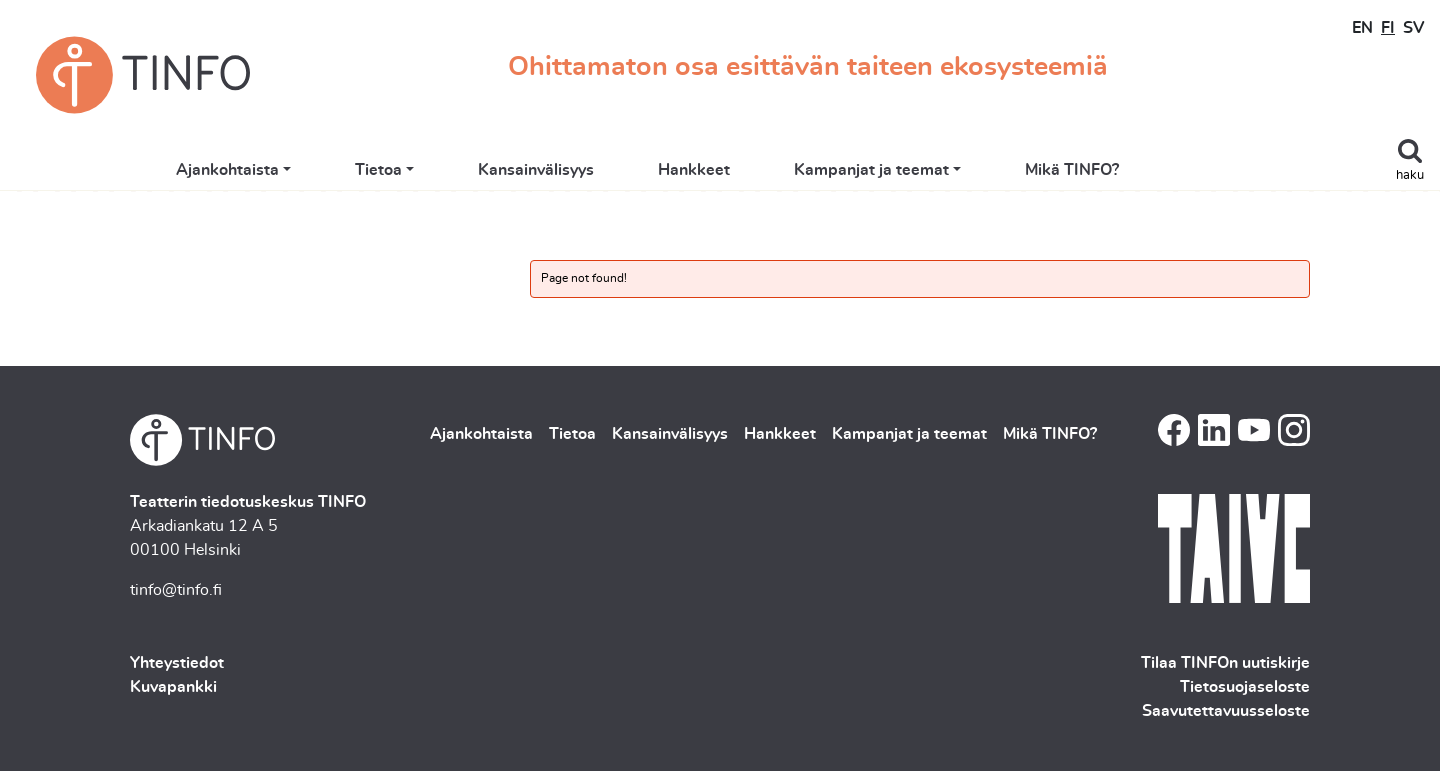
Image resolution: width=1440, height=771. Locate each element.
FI (1388, 28)
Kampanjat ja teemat (944, 172)
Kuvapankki (173, 687)
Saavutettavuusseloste (1226, 711)
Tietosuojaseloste (1245, 687)
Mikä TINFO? (1145, 172)
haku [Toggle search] (1410, 175)
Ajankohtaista (299, 172)
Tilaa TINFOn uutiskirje (1225, 663)
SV (1413, 28)
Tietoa (450, 172)
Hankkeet (767, 172)
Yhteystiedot (177, 663)
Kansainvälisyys (609, 172)
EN (1362, 28)
